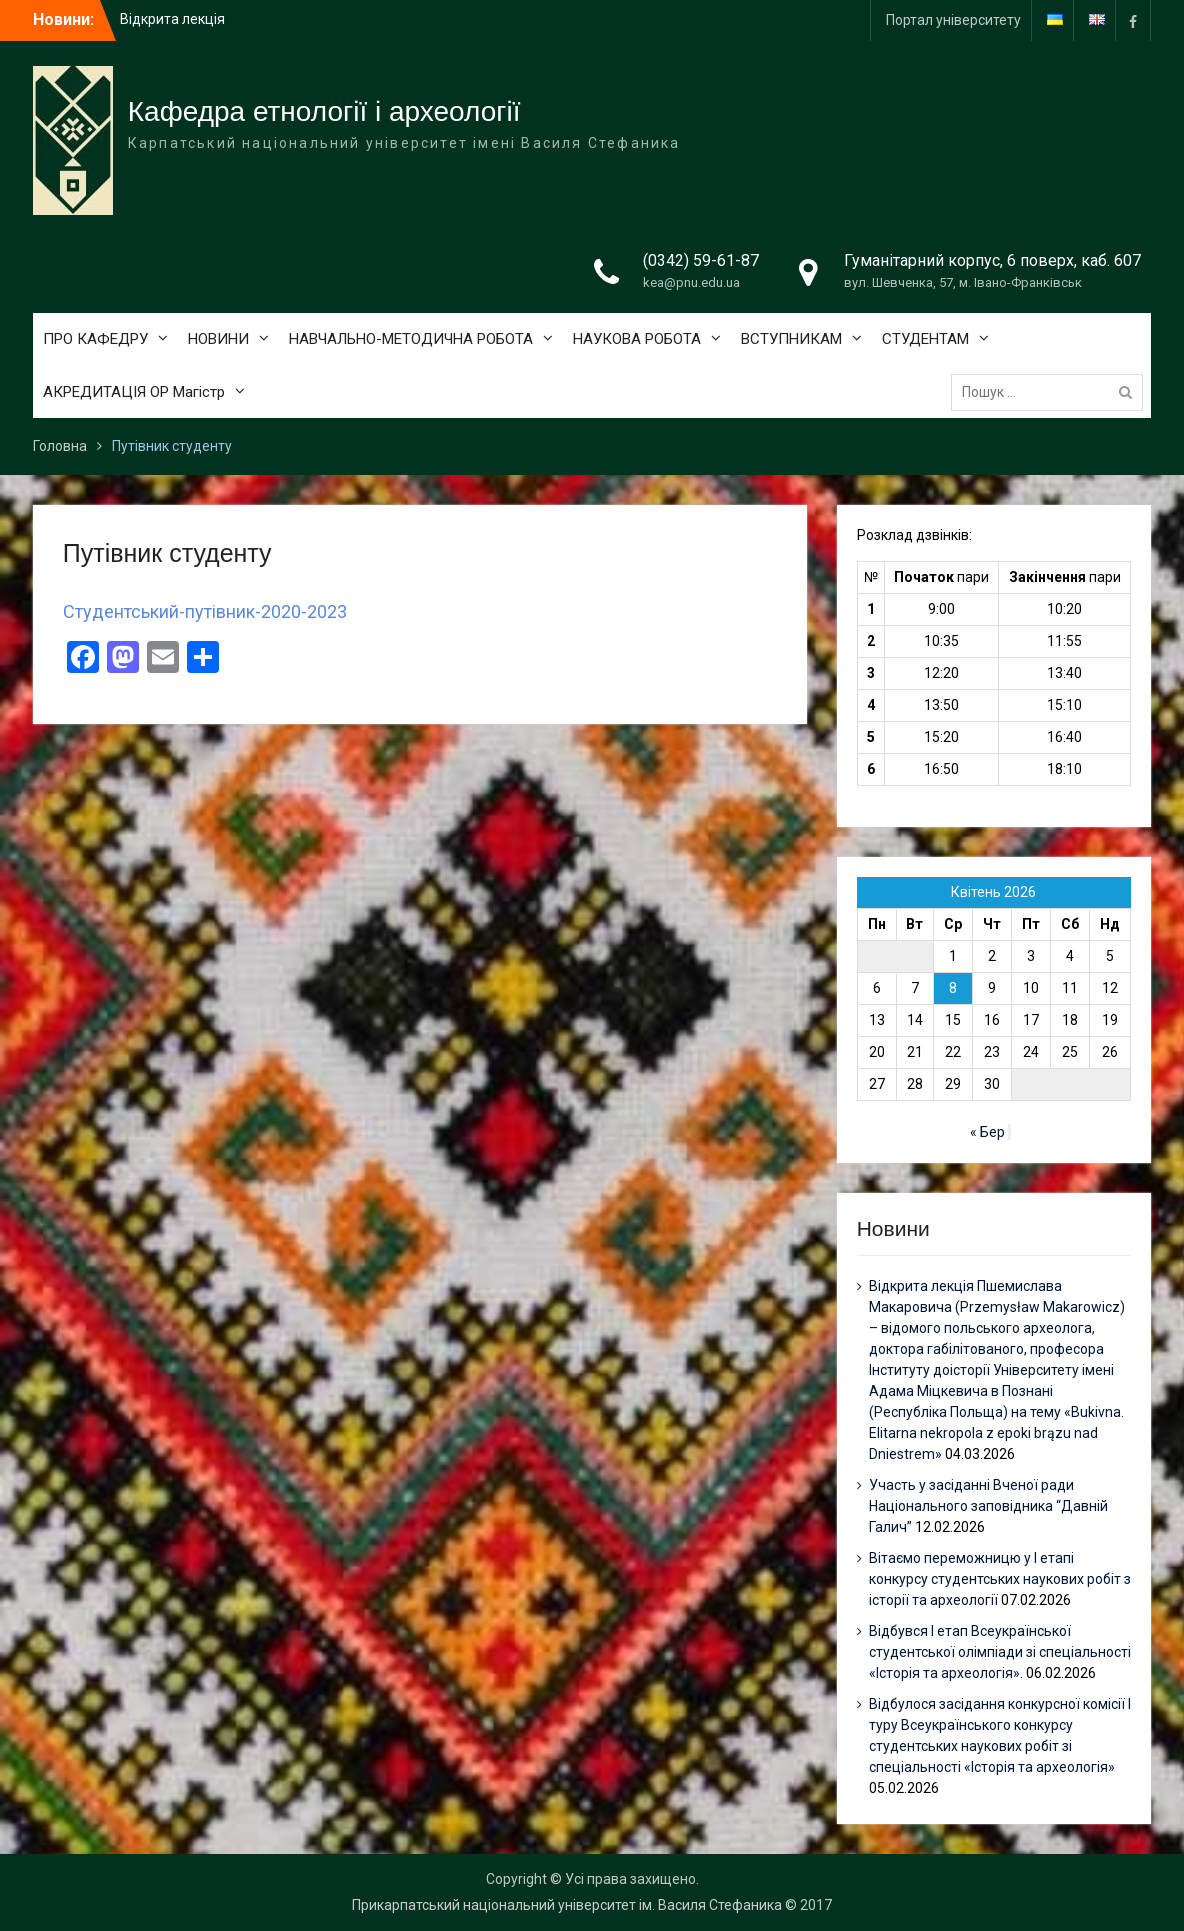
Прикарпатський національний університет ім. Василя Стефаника (567, 1905)
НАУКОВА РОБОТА (637, 339)
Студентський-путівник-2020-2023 (205, 611)
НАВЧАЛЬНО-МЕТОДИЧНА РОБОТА (411, 339)
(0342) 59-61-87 (701, 260)
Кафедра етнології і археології (324, 111)
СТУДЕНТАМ (925, 339)
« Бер (987, 1132)
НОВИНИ (218, 339)
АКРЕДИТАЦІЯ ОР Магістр (134, 392)
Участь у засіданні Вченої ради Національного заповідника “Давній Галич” (988, 1506)
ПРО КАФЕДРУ (95, 339)
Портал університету (953, 20)
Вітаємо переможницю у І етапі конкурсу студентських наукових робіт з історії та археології (1000, 1579)
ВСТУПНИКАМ (791, 339)
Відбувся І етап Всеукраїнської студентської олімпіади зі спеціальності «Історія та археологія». (1000, 1652)
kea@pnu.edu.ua (691, 282)
